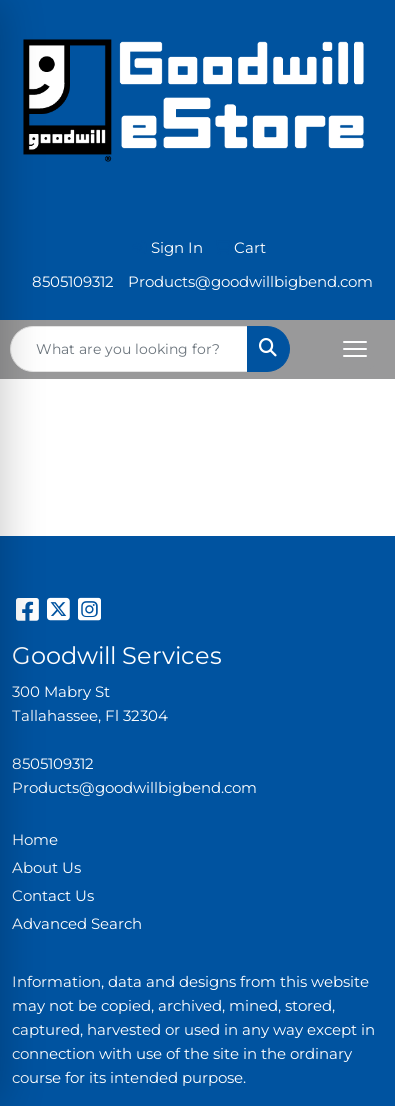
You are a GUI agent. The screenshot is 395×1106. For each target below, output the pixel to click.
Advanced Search (77, 924)
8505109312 (73, 282)
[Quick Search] (129, 349)
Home (35, 840)
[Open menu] (355, 349)
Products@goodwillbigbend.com (250, 282)
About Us (46, 868)
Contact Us (53, 896)
